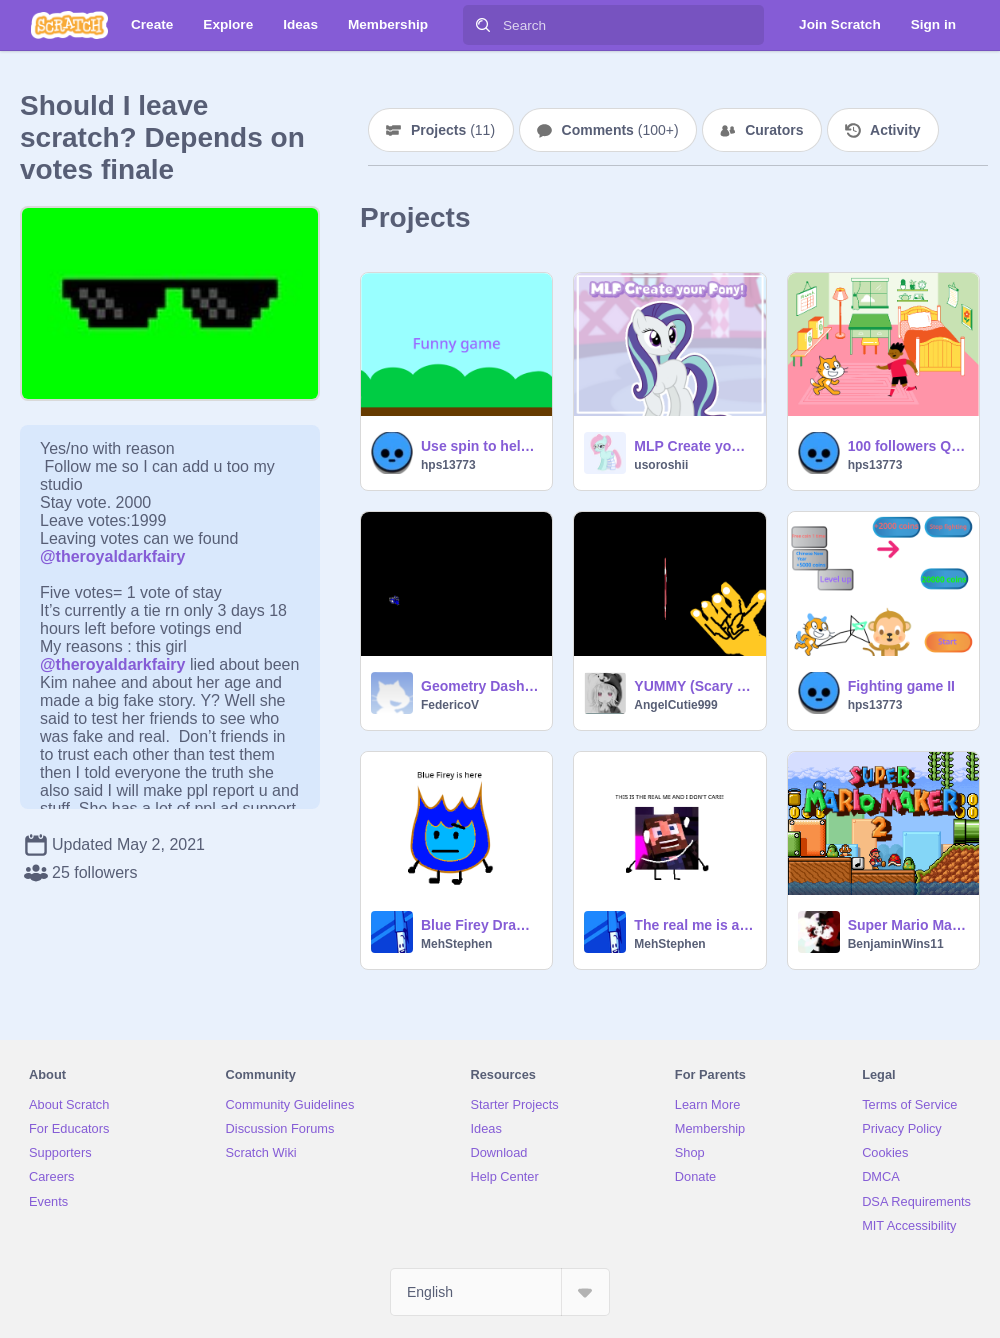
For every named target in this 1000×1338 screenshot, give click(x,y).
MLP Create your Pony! (693, 446)
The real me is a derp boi (693, 925)
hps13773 (448, 465)
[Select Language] (500, 1292)
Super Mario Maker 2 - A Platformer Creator (907, 925)
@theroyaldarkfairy (112, 556)
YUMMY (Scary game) (693, 686)
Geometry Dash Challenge (480, 686)
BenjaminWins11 (896, 944)
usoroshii (661, 465)
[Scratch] (69, 25)
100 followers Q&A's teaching (907, 446)
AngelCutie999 (675, 705)
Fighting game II (901, 686)
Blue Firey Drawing (480, 925)
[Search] (483, 25)
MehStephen (456, 944)
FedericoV (450, 705)
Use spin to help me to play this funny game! (480, 446)
